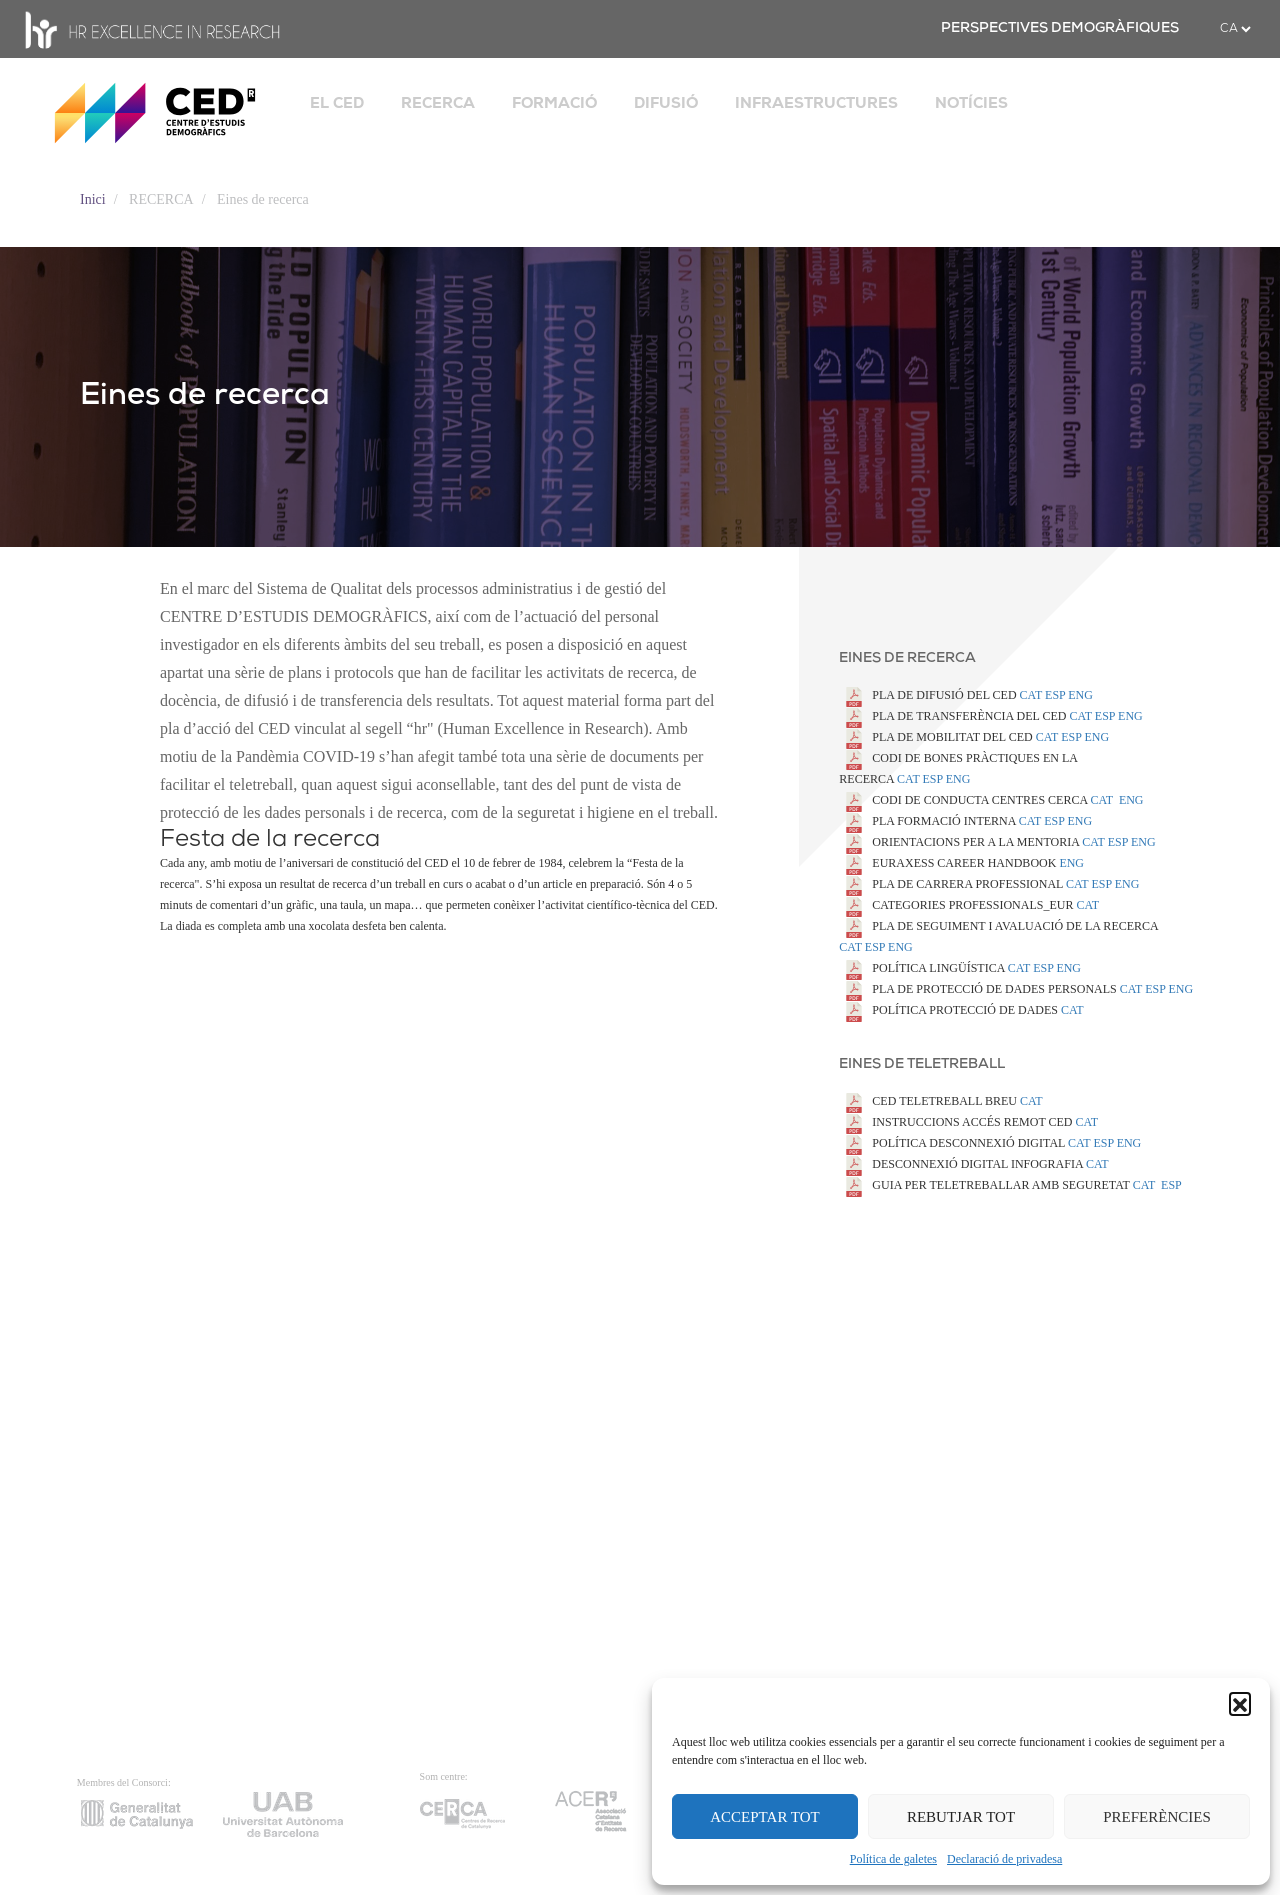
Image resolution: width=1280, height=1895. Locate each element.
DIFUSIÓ (666, 103)
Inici (93, 199)
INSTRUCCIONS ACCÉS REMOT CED (957, 1122)
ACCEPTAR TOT (765, 1817)
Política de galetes (893, 1859)
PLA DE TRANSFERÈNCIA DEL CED (954, 716)
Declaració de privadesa (1004, 1859)
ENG (958, 779)
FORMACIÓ (554, 103)
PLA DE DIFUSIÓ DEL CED (929, 695)
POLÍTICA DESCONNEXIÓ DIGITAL (953, 1143)
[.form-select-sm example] (1235, 29)
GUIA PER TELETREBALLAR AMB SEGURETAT (985, 1185)
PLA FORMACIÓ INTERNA (928, 821)
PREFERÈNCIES (1157, 1817)
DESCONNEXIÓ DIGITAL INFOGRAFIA (962, 1164)
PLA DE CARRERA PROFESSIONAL (952, 884)
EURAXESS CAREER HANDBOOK (949, 863)
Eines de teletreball (922, 1064)
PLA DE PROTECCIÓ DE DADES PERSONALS (979, 989)
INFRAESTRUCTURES (816, 103)
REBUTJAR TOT (961, 1817)
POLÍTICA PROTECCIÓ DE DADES (950, 1010)
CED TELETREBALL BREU (929, 1101)
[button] (1240, 1703)
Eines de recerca (907, 658)
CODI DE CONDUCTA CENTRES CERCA (964, 800)
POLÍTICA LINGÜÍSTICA (923, 968)
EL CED (337, 103)
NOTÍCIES (971, 103)
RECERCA (438, 103)
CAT (1031, 695)
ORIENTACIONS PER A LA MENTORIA (960, 842)
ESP (933, 779)
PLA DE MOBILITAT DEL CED (937, 737)
